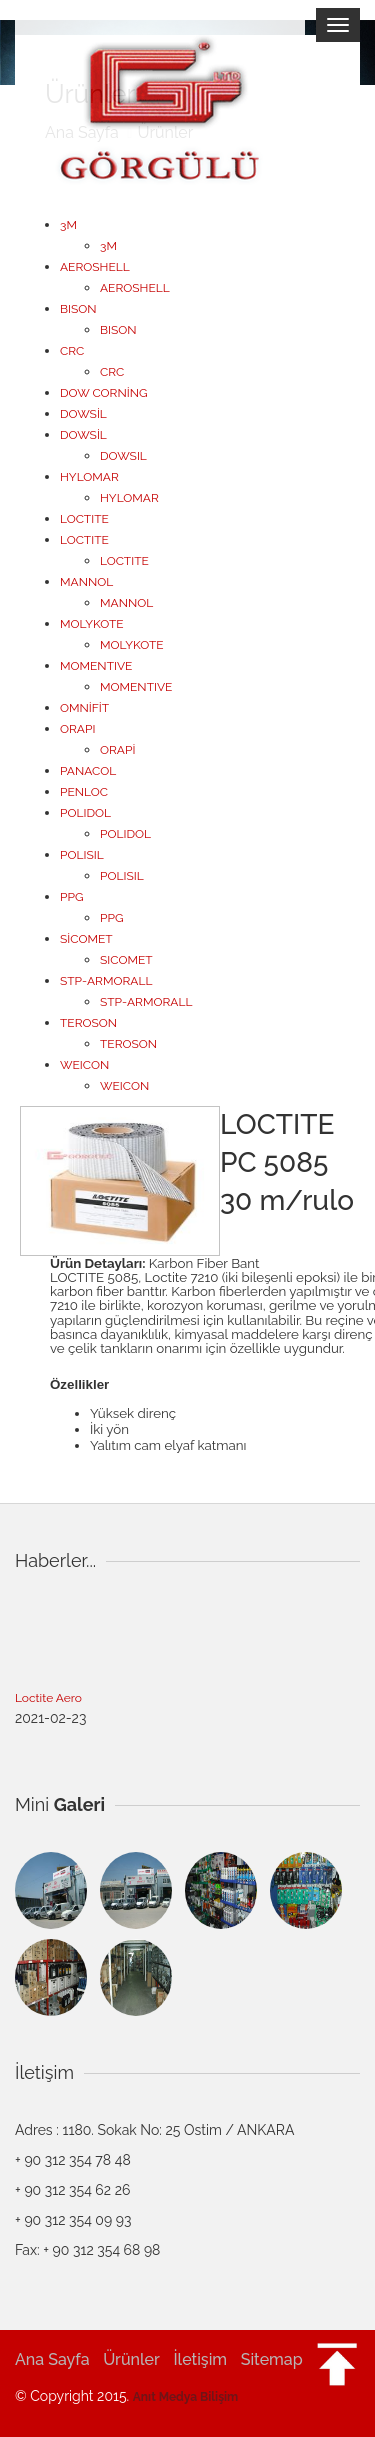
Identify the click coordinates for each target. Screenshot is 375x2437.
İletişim (200, 2359)
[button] (337, 2353)
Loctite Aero (48, 1700)
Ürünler (131, 2359)
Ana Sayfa (52, 2359)
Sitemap (272, 2359)
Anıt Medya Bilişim (186, 2397)
